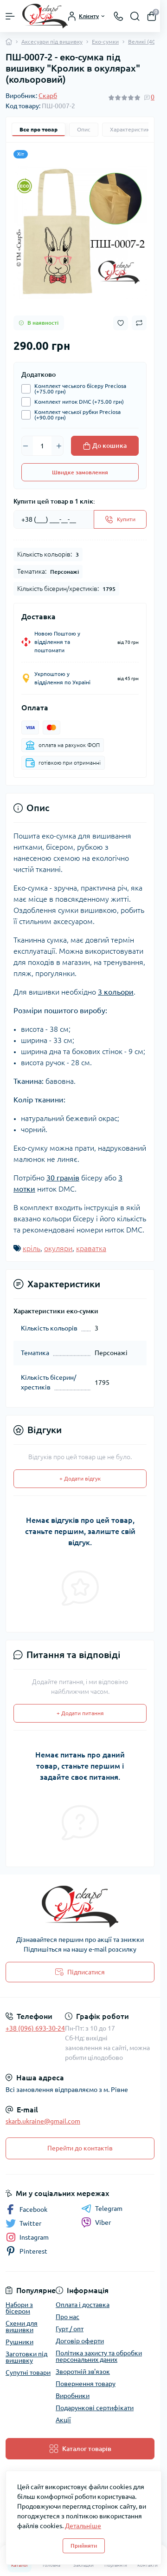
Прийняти (84, 2546)
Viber (96, 2222)
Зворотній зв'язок (83, 2371)
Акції (63, 2420)
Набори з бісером (19, 2308)
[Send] (120, 519)
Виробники (73, 2395)
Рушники (19, 2342)
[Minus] (25, 446)
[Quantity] (42, 445)
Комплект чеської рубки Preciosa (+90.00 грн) (75, 414)
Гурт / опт (70, 2329)
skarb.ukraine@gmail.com (43, 2121)
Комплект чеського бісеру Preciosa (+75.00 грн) (78, 388)
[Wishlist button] (120, 323)
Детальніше (83, 2526)
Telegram (101, 2208)
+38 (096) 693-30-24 (35, 2028)
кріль (31, 1248)
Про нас (67, 2316)
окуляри (58, 1248)
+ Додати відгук (80, 1478)
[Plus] (58, 446)
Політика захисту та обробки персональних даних (99, 2356)
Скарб (48, 95)
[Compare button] (139, 322)
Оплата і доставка (82, 2304)
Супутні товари (28, 2372)
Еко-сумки (105, 42)
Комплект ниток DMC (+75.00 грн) (77, 401)
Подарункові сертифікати (95, 2408)
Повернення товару (86, 2383)
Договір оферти (80, 2341)
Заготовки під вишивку (26, 2357)
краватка (91, 1248)
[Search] (135, 16)
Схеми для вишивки (22, 2326)
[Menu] (10, 16)
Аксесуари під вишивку (52, 42)
